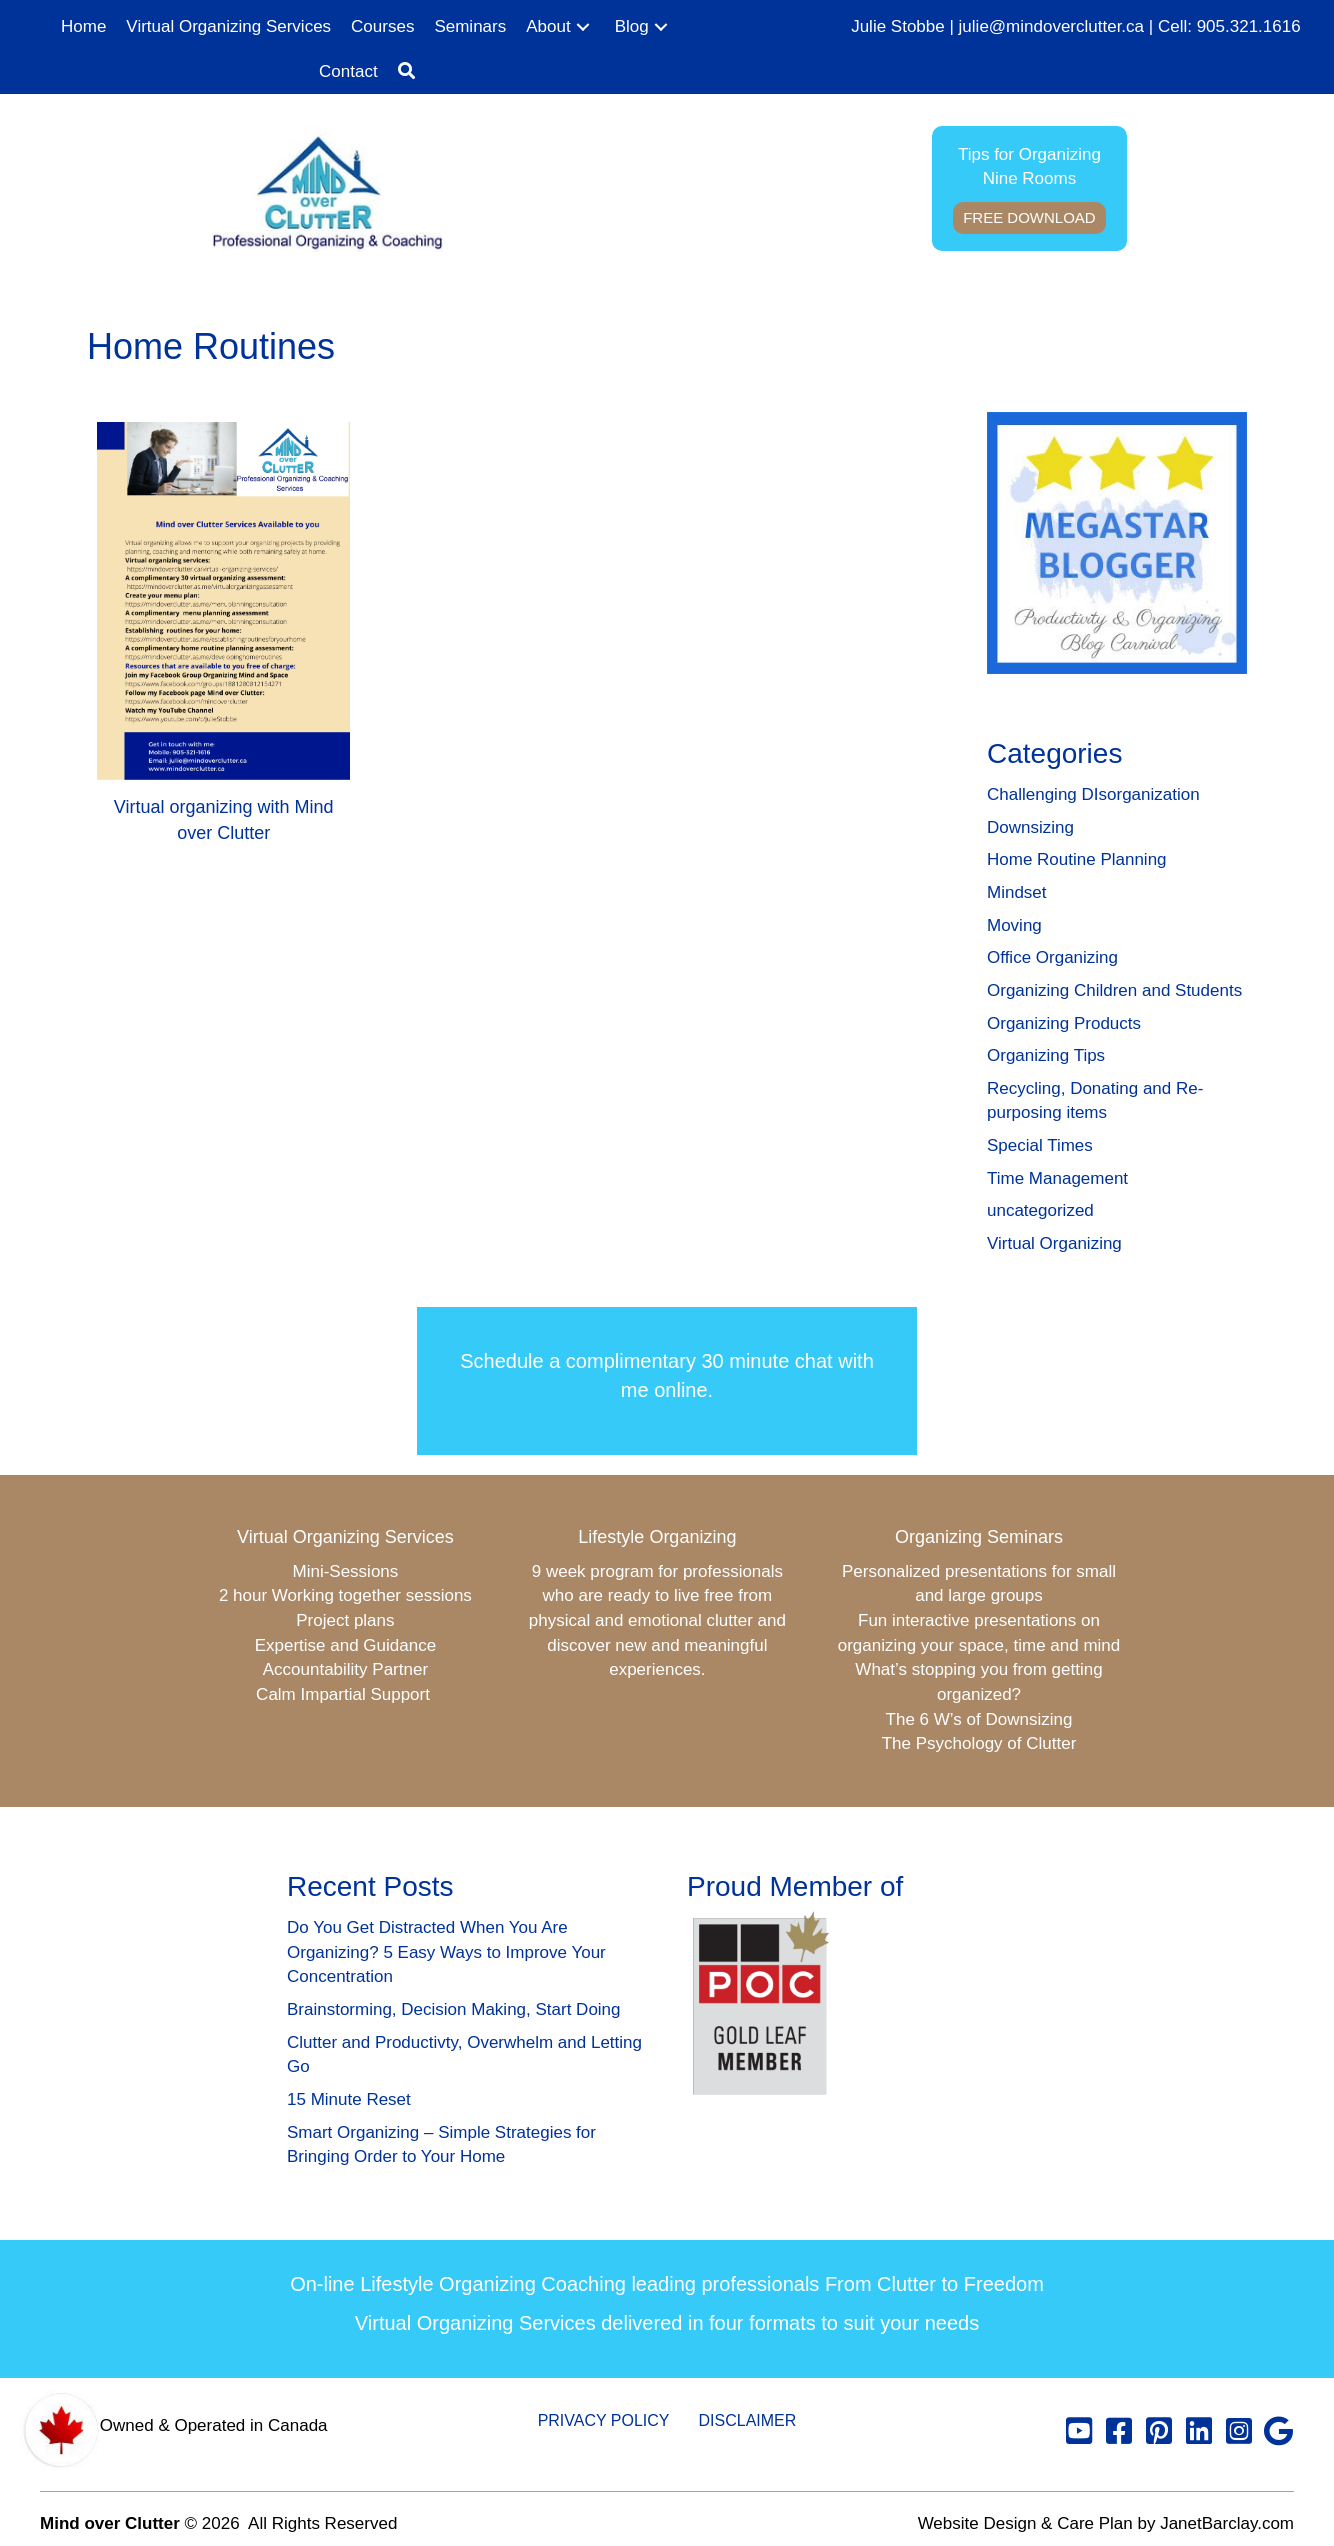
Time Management (1057, 1178)
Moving (1014, 925)
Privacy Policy (604, 2420)
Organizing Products (1064, 1023)
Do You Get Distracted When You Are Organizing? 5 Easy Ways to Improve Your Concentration (446, 1952)
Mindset (1017, 892)
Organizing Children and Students (1114, 990)
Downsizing (1030, 827)
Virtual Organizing (1054, 1243)
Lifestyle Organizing (657, 1537)
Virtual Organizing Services (345, 1537)
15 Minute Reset (349, 2099)
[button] (583, 27)
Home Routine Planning (1077, 859)
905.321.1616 (1249, 26)
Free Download (1029, 217)
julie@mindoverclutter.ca (1051, 26)
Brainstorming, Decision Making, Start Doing (454, 2009)
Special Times (1040, 1145)
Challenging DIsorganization (1093, 794)
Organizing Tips (1046, 1055)
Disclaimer (748, 2420)
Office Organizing (1052, 957)
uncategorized (1040, 1210)
